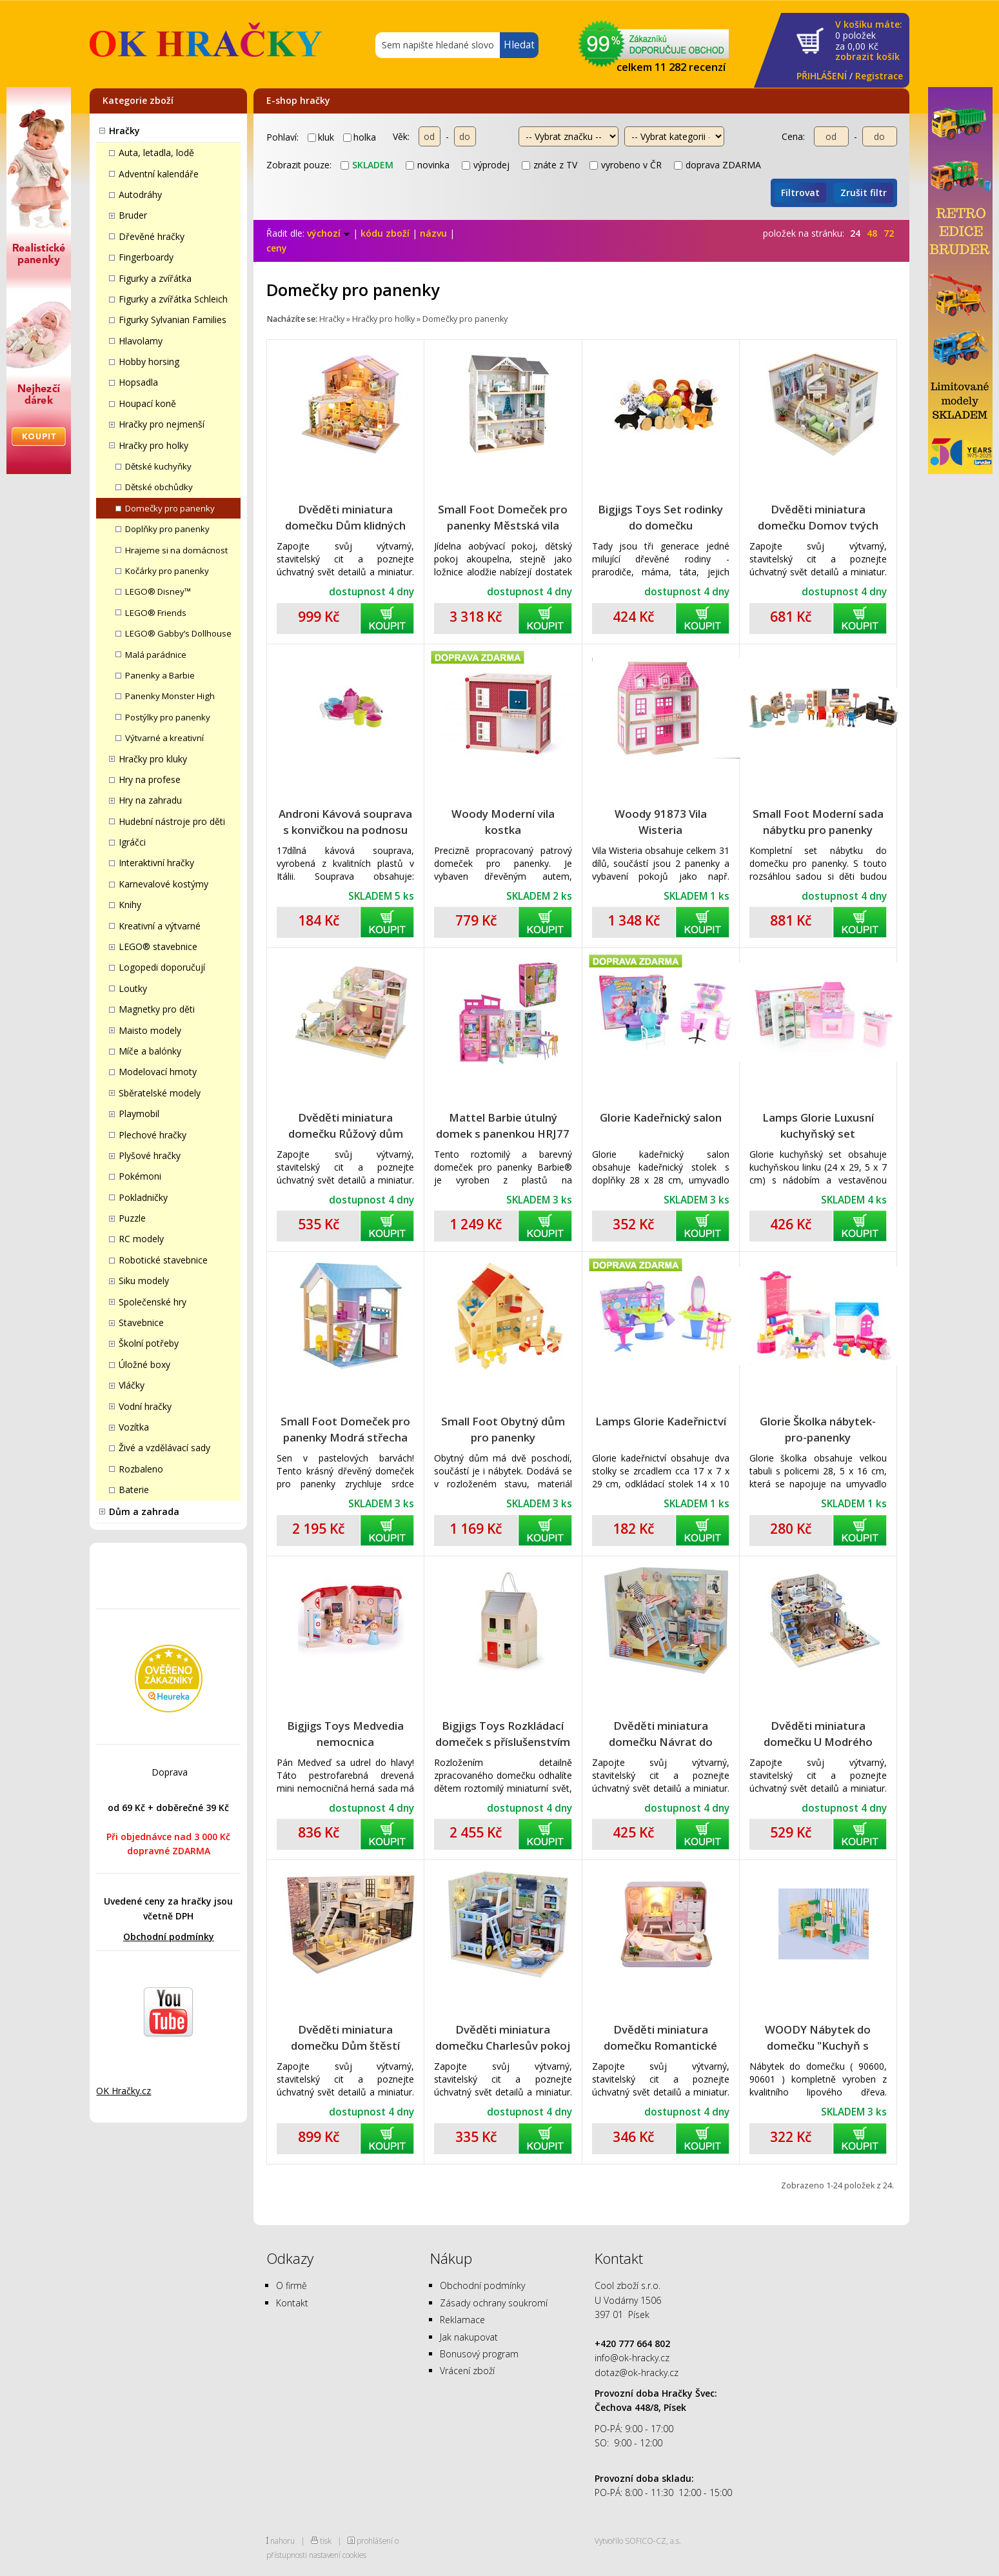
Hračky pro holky (153, 445)
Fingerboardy (146, 257)
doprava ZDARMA (717, 165)
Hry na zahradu (150, 800)
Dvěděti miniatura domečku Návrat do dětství (661, 1734)
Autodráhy (140, 194)
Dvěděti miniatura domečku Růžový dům (345, 1125)
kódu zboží (385, 233)
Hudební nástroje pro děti (172, 821)
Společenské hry (152, 1302)
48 (872, 233)
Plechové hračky (152, 1135)
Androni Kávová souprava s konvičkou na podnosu (345, 821)
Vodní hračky (145, 1406)
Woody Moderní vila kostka (503, 821)
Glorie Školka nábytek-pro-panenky (818, 1429)
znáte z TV (549, 165)
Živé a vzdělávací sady (164, 1448)
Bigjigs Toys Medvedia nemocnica (345, 1733)
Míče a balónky (150, 1051)
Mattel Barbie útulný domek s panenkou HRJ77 (502, 1125)
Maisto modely (150, 1030)
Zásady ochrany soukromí (494, 2303)
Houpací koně (147, 403)
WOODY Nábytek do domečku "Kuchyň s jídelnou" (818, 2038)
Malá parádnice (155, 654)
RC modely (141, 1239)
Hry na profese (150, 779)
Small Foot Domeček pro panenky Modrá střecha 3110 (345, 1429)
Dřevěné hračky (151, 236)
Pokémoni (140, 1176)
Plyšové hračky (150, 1155)
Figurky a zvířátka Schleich (173, 299)
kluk (321, 137)
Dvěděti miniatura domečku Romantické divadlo (660, 2038)
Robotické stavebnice (163, 1260)
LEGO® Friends (155, 613)
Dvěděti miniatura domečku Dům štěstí (345, 2037)
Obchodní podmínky (168, 1936)
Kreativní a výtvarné (160, 926)
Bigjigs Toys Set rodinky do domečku (660, 517)
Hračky (124, 130)
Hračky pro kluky (153, 759)
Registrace (879, 76)
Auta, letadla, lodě (156, 152)
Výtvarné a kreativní (164, 738)
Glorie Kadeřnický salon (661, 1117)
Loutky (133, 988)
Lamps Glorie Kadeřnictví (660, 1421)
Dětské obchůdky (159, 487)
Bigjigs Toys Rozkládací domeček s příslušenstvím (502, 1733)
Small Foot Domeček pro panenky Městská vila (503, 517)
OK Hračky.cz (123, 2091)
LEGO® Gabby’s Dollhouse (178, 633)
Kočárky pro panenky (167, 571)
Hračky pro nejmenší (161, 424)
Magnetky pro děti (157, 1009)
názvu (433, 233)
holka (359, 137)
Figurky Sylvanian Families (172, 319)
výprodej (485, 165)
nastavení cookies (337, 2555)
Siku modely (144, 1280)
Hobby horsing (149, 361)
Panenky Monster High (170, 696)
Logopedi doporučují (162, 967)
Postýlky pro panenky (167, 717)
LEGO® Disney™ (158, 591)
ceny (276, 248)
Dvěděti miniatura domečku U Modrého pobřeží (818, 1734)
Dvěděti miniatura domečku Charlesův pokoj (502, 2037)
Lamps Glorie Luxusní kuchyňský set (818, 1125)
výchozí (328, 233)
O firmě (291, 2285)
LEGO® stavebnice (158, 946)
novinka (428, 165)
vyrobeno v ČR (625, 165)
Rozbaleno (141, 1469)
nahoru (282, 2540)
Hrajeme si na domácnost (176, 550)
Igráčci (132, 842)
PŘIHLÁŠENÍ (821, 76)
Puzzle (132, 1218)
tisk (325, 2540)
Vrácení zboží (467, 2370)
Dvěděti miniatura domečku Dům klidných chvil (345, 517)
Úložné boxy (144, 1364)
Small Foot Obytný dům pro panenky (503, 1429)
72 (889, 233)
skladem (367, 165)
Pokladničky (143, 1197)
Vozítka (134, 1427)
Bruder (133, 215)
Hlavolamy (141, 341)
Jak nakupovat (469, 2337)
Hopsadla (138, 382)
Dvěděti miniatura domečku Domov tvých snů (818, 517)
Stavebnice (141, 1322)
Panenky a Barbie (160, 675)
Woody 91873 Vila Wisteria (661, 821)
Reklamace (462, 2319)
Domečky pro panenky (170, 508)
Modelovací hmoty (158, 1071)
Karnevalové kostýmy (163, 884)
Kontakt (292, 2303)
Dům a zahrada (144, 1511)
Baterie (134, 1489)
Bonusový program (479, 2354)
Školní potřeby (149, 1343)
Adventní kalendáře (159, 174)
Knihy (130, 904)
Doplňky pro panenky (167, 529)
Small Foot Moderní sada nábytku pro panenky (818, 821)
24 (855, 233)
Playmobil (139, 1113)
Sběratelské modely (160, 1093)
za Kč (868, 41)
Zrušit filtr (863, 192)
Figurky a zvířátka (155, 278)
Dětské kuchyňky (158, 466)
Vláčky (131, 1385)
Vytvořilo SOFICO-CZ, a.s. (638, 2540)
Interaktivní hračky (156, 863)
